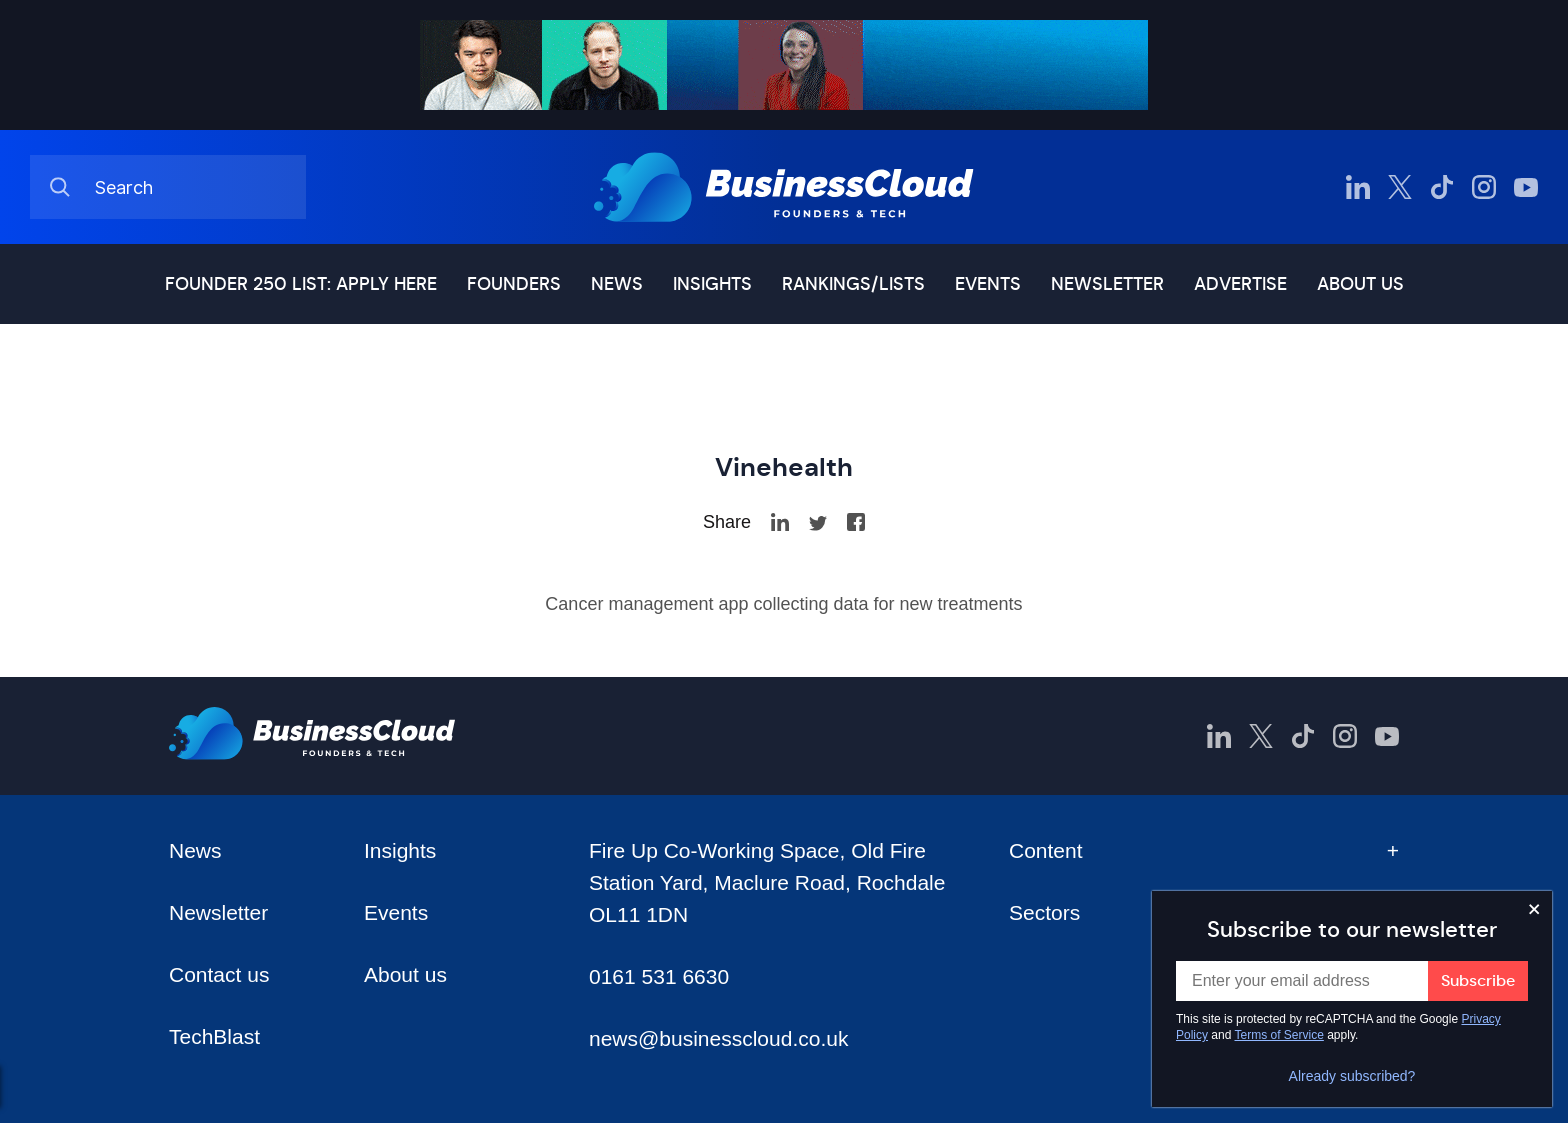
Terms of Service (1279, 1035)
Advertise (1240, 284)
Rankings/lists (853, 284)
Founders (514, 284)
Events (988, 284)
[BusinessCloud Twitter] (1400, 187)
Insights (712, 284)
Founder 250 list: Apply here (301, 284)
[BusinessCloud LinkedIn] (1358, 187)
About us (1360, 284)
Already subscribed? (1352, 1076)
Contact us (219, 974)
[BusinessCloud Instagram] (1484, 187)
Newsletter (1107, 284)
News (617, 284)
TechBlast (214, 1036)
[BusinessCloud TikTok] (1442, 187)
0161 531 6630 (659, 976)
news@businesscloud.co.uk (718, 1038)
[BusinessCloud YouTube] (1526, 187)
